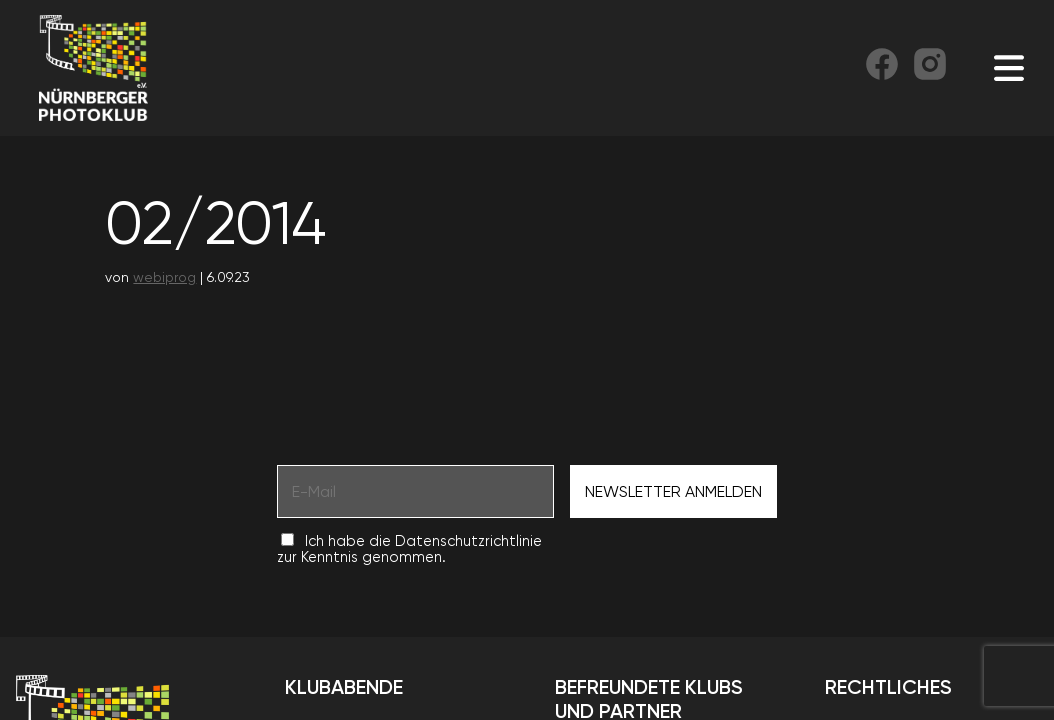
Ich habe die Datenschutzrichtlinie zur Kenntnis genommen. (409, 549)
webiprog (164, 277)
